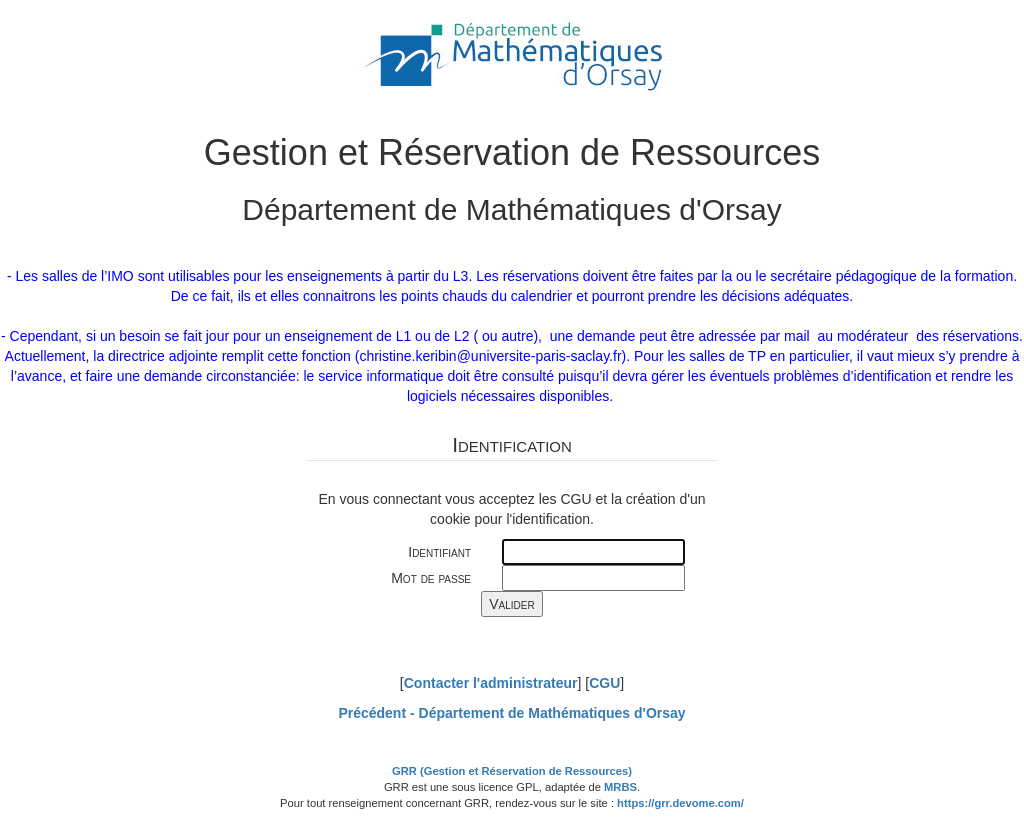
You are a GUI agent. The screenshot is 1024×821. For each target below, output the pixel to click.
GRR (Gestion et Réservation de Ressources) (512, 771)
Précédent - (511, 713)
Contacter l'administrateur (491, 683)
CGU (604, 683)
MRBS (620, 787)
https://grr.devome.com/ (680, 803)
